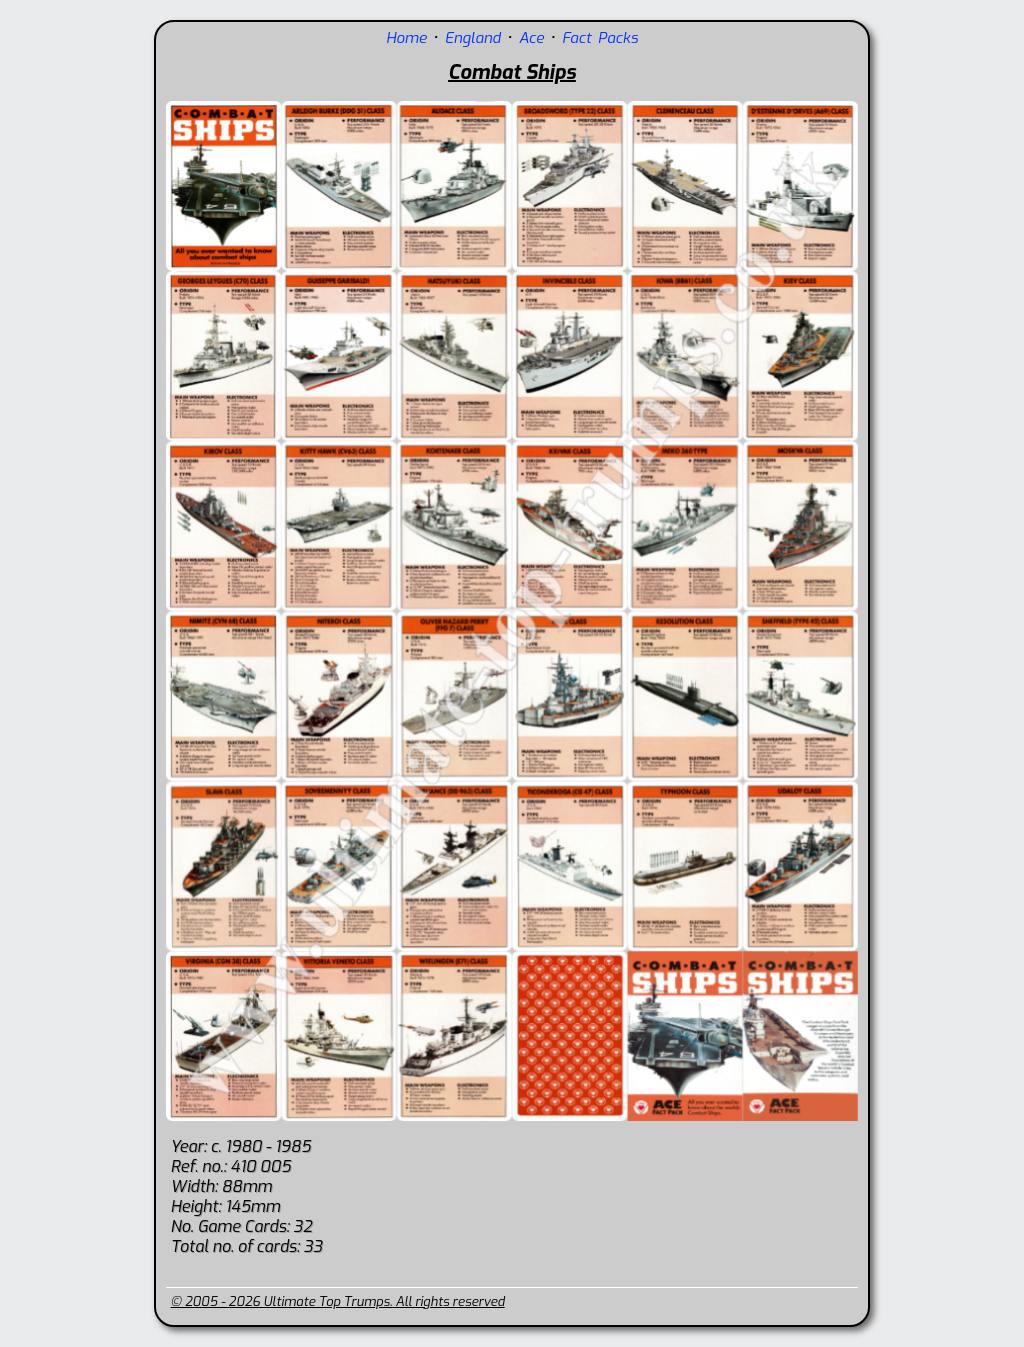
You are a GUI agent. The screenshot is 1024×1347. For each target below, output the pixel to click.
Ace (531, 38)
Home (406, 38)
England (473, 38)
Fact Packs (600, 38)
